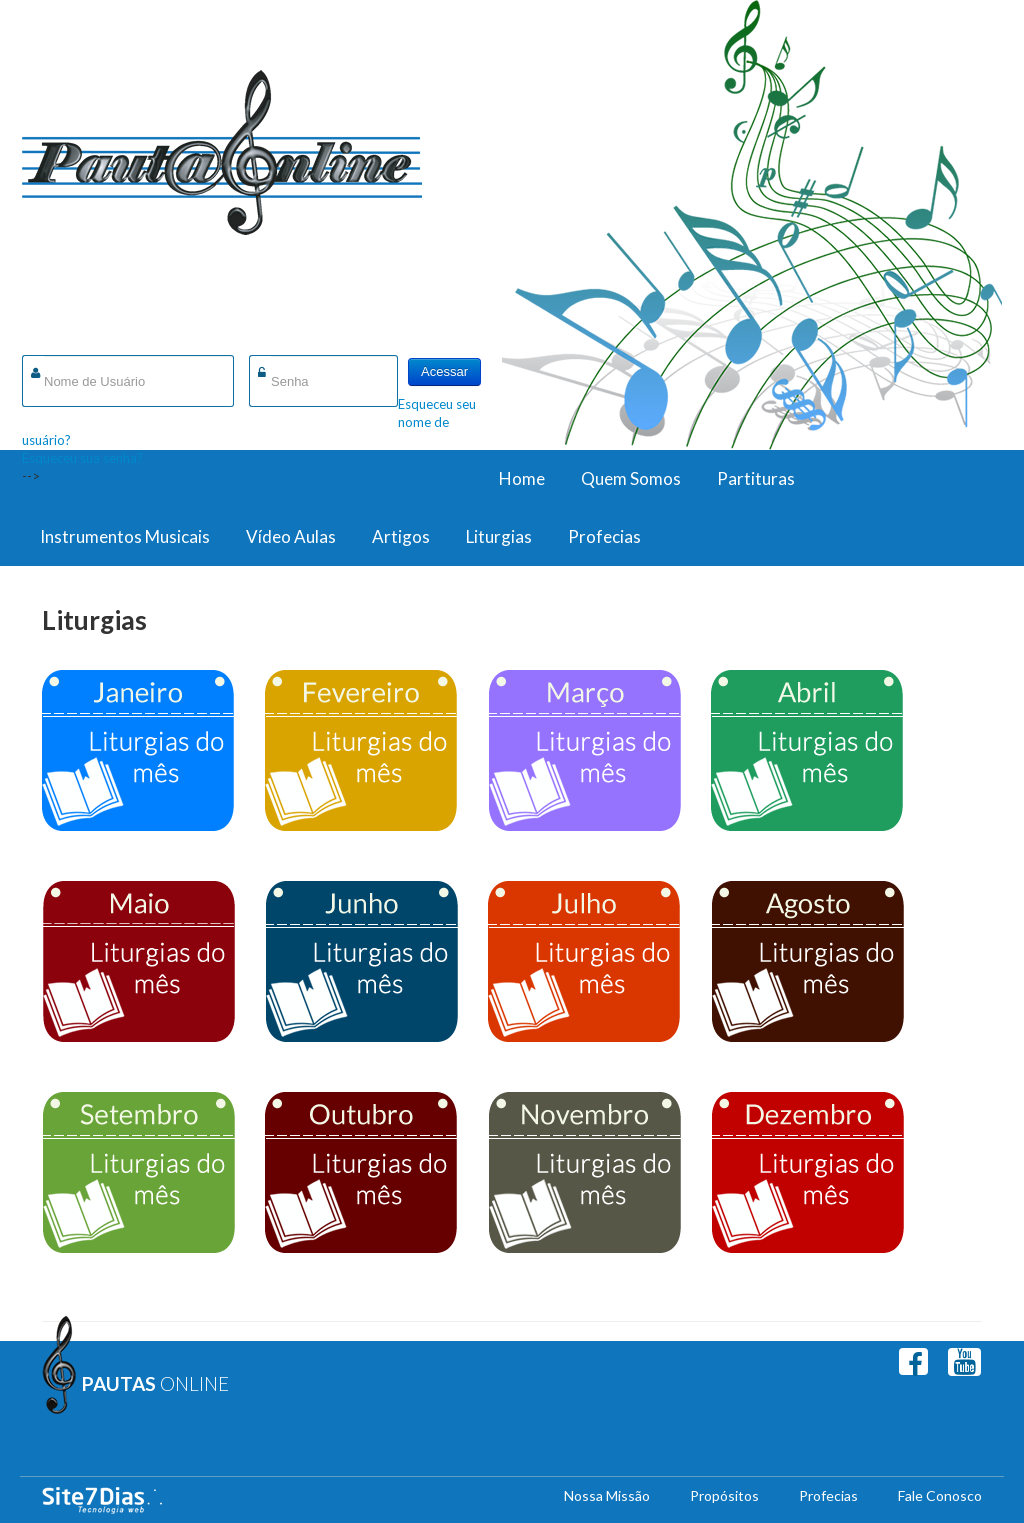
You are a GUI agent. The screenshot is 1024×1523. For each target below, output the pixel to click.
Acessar (444, 371)
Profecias (604, 536)
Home (522, 478)
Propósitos (724, 1495)
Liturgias (499, 536)
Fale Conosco (940, 1495)
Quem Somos (631, 478)
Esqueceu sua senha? (82, 458)
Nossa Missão (607, 1495)
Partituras (756, 478)
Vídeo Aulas (291, 536)
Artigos (401, 536)
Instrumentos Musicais (125, 536)
